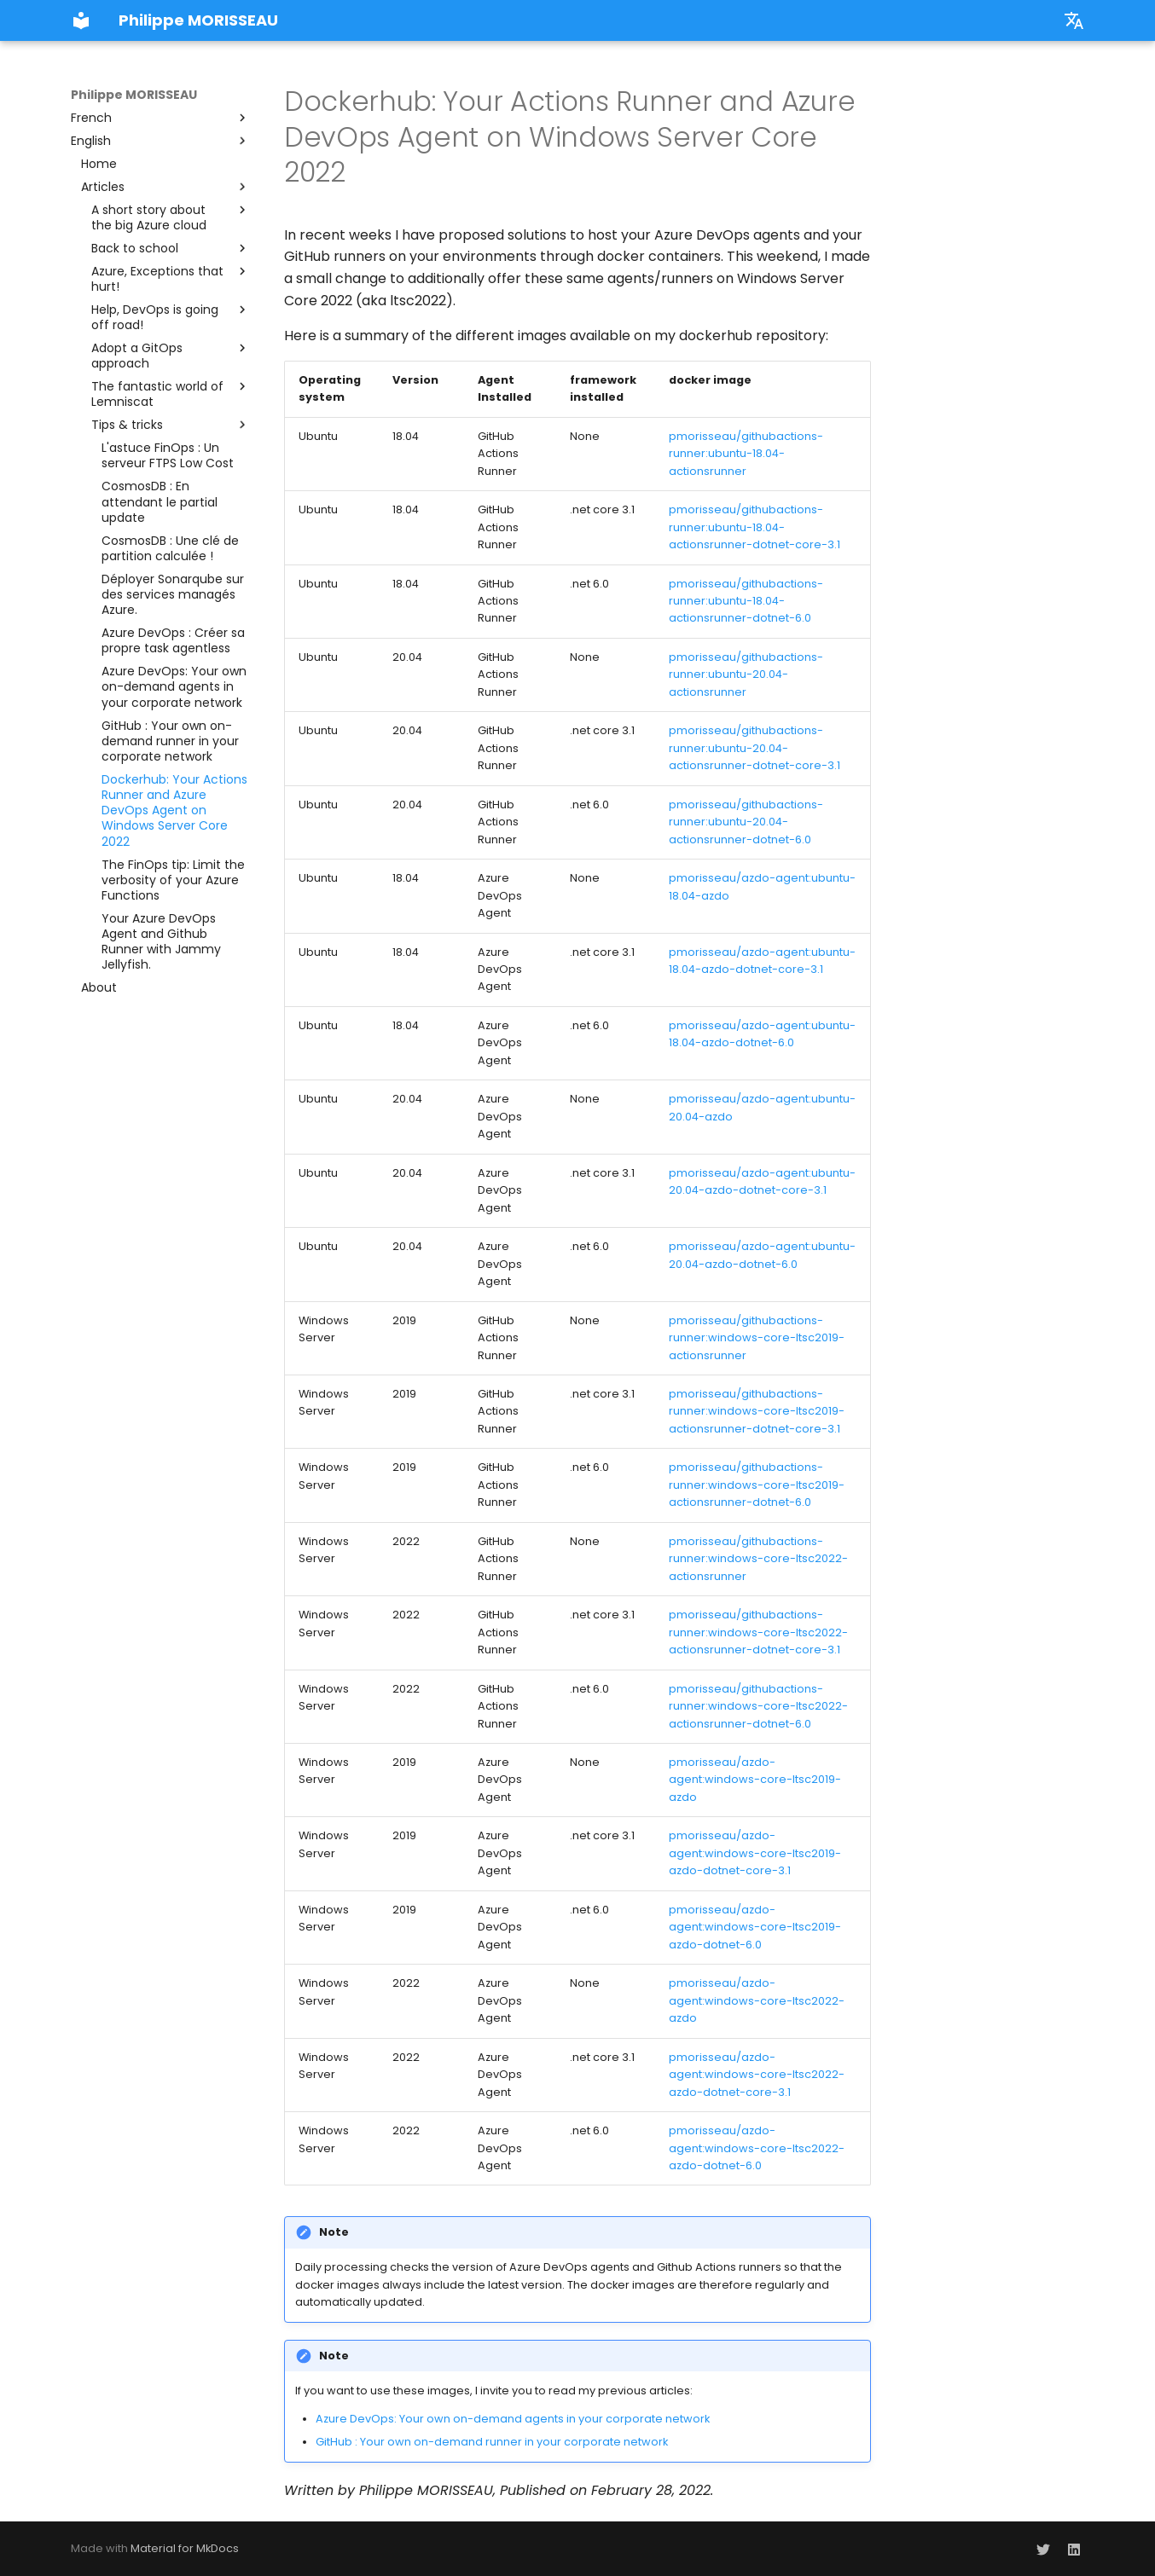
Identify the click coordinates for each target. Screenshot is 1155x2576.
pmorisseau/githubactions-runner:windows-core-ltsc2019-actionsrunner (756, 1338)
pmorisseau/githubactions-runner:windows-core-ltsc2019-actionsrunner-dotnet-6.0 (756, 1484)
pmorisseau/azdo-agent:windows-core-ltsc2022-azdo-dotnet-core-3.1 (756, 2074)
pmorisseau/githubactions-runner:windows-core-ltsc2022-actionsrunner (758, 1558)
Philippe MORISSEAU (134, 94)
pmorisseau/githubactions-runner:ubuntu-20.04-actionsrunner (746, 674)
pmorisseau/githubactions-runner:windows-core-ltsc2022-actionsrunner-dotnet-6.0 (758, 1706)
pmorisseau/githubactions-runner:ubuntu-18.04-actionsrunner (746, 453)
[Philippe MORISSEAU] (81, 20)
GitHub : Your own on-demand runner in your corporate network (492, 2441)
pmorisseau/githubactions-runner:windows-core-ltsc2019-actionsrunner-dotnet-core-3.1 (756, 1411)
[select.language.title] (1074, 20)
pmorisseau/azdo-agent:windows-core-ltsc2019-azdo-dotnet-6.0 (755, 1927)
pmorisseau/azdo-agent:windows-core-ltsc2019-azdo (755, 1779)
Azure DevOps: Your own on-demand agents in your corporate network (513, 2418)
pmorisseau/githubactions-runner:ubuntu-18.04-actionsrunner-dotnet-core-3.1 (754, 527)
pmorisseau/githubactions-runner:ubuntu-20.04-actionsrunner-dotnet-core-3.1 (754, 748)
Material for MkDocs (185, 2548)
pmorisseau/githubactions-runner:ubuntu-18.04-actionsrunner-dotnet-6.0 (746, 601)
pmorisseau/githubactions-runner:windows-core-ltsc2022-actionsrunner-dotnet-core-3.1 (758, 1632)
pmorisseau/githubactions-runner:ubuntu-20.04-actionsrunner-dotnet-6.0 (746, 822)
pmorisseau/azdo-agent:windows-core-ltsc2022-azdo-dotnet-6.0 (756, 2148)
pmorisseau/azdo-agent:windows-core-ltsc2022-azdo (756, 2000)
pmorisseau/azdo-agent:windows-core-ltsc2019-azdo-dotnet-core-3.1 (755, 1853)
